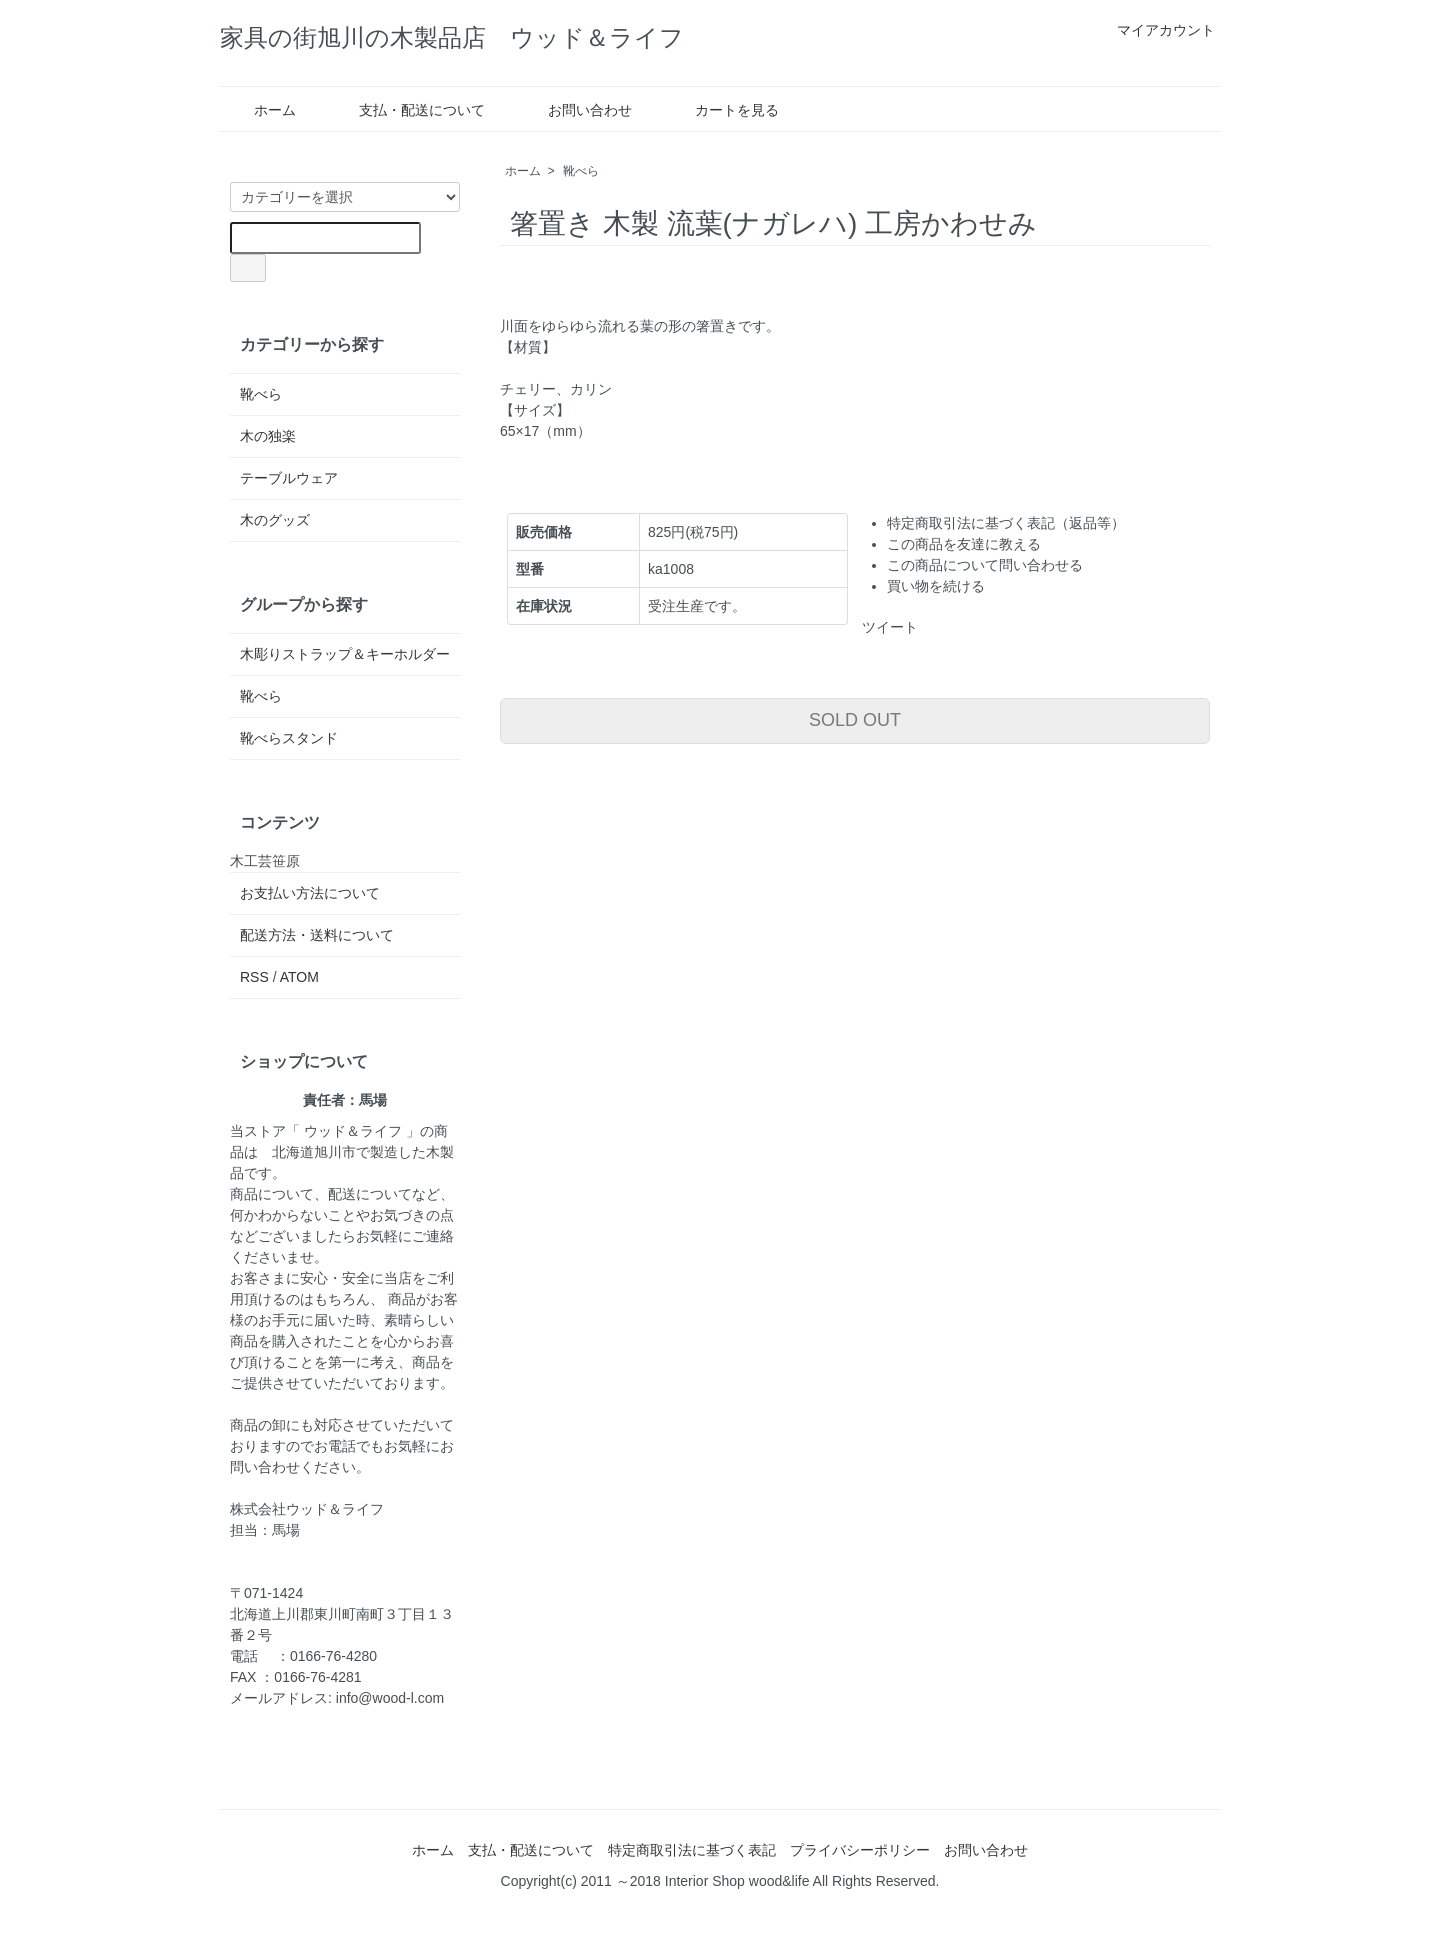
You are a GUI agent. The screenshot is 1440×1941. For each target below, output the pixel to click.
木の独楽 (268, 436)
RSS (254, 977)
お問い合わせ (575, 110)
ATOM (299, 977)
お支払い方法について (310, 893)
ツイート (890, 627)
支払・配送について (407, 110)
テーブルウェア (289, 478)
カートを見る (722, 110)
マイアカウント (1155, 30)
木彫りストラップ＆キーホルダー (345, 654)
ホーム (260, 110)
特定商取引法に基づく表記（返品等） (1006, 523)
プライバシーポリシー (860, 1850)
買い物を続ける (936, 586)
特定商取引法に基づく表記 (692, 1850)
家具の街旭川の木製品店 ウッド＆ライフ (467, 37)
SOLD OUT (855, 720)
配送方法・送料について (317, 935)
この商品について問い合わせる (985, 565)
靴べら (581, 171)
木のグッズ (275, 520)
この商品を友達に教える (964, 544)
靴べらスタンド (289, 738)
